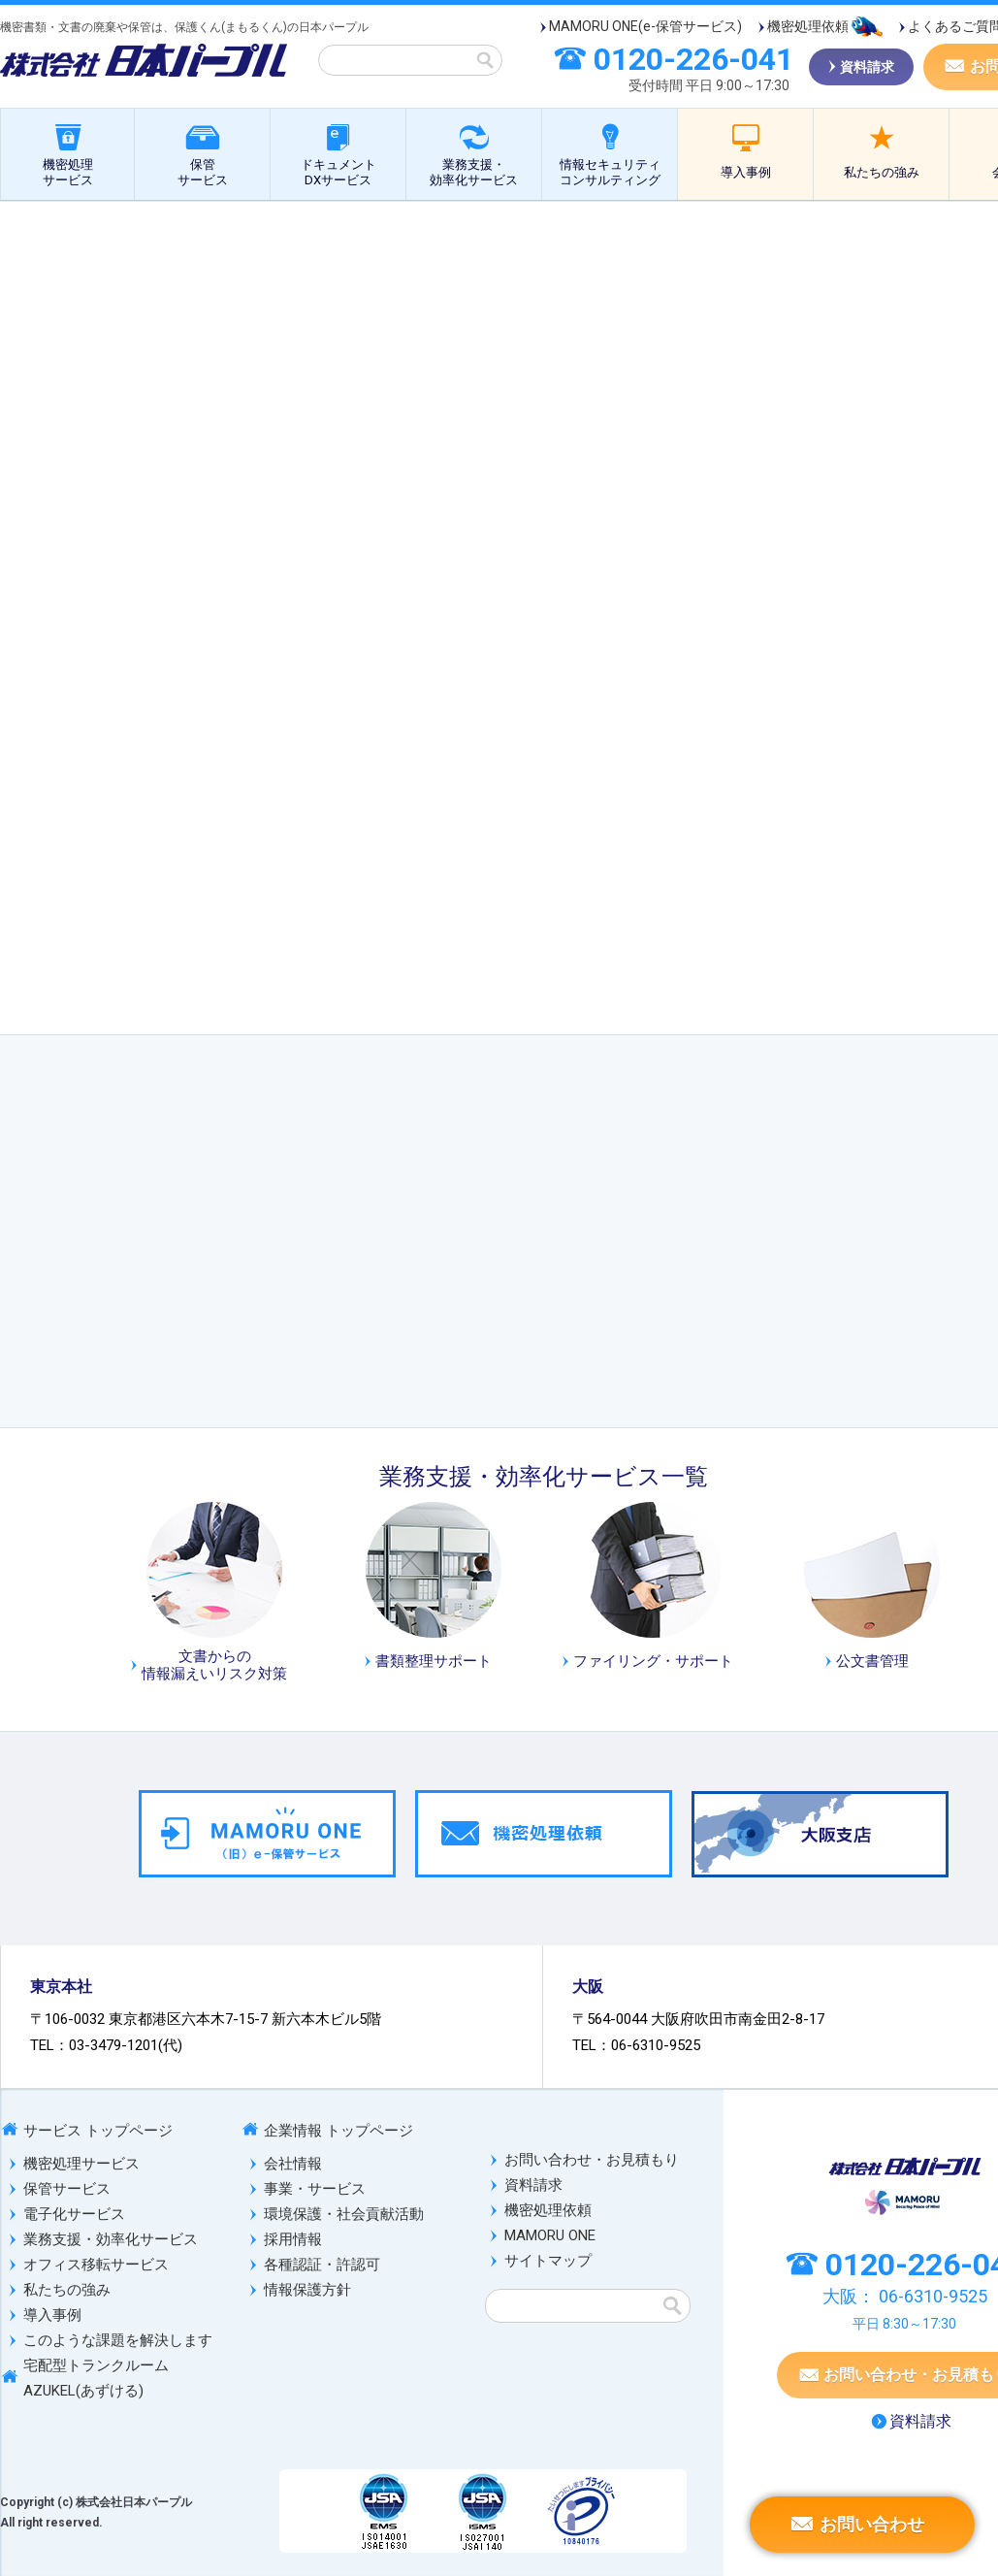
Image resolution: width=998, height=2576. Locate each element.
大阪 (587, 1986)
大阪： (904, 2296)
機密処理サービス (68, 172)
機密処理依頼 (808, 26)
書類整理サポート (433, 1661)
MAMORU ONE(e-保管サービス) (645, 26)
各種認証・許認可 (322, 2264)
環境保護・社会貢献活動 (344, 2214)
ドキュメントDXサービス (338, 172)
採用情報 (293, 2239)
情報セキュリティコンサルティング (610, 172)
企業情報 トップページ (338, 2130)
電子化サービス (74, 2214)
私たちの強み (881, 172)
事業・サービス (315, 2189)
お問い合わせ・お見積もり (591, 2159)
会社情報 (293, 2163)
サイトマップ (548, 2260)
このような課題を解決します (117, 2340)
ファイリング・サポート (653, 1661)
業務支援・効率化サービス (474, 172)
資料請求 (533, 2185)
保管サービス (202, 172)
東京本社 (61, 1986)
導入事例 (746, 172)
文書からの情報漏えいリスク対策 (214, 1664)
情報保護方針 (307, 2290)
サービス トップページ (98, 2130)
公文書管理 (602, 223)
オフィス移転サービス (96, 2264)
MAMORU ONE (550, 2235)
